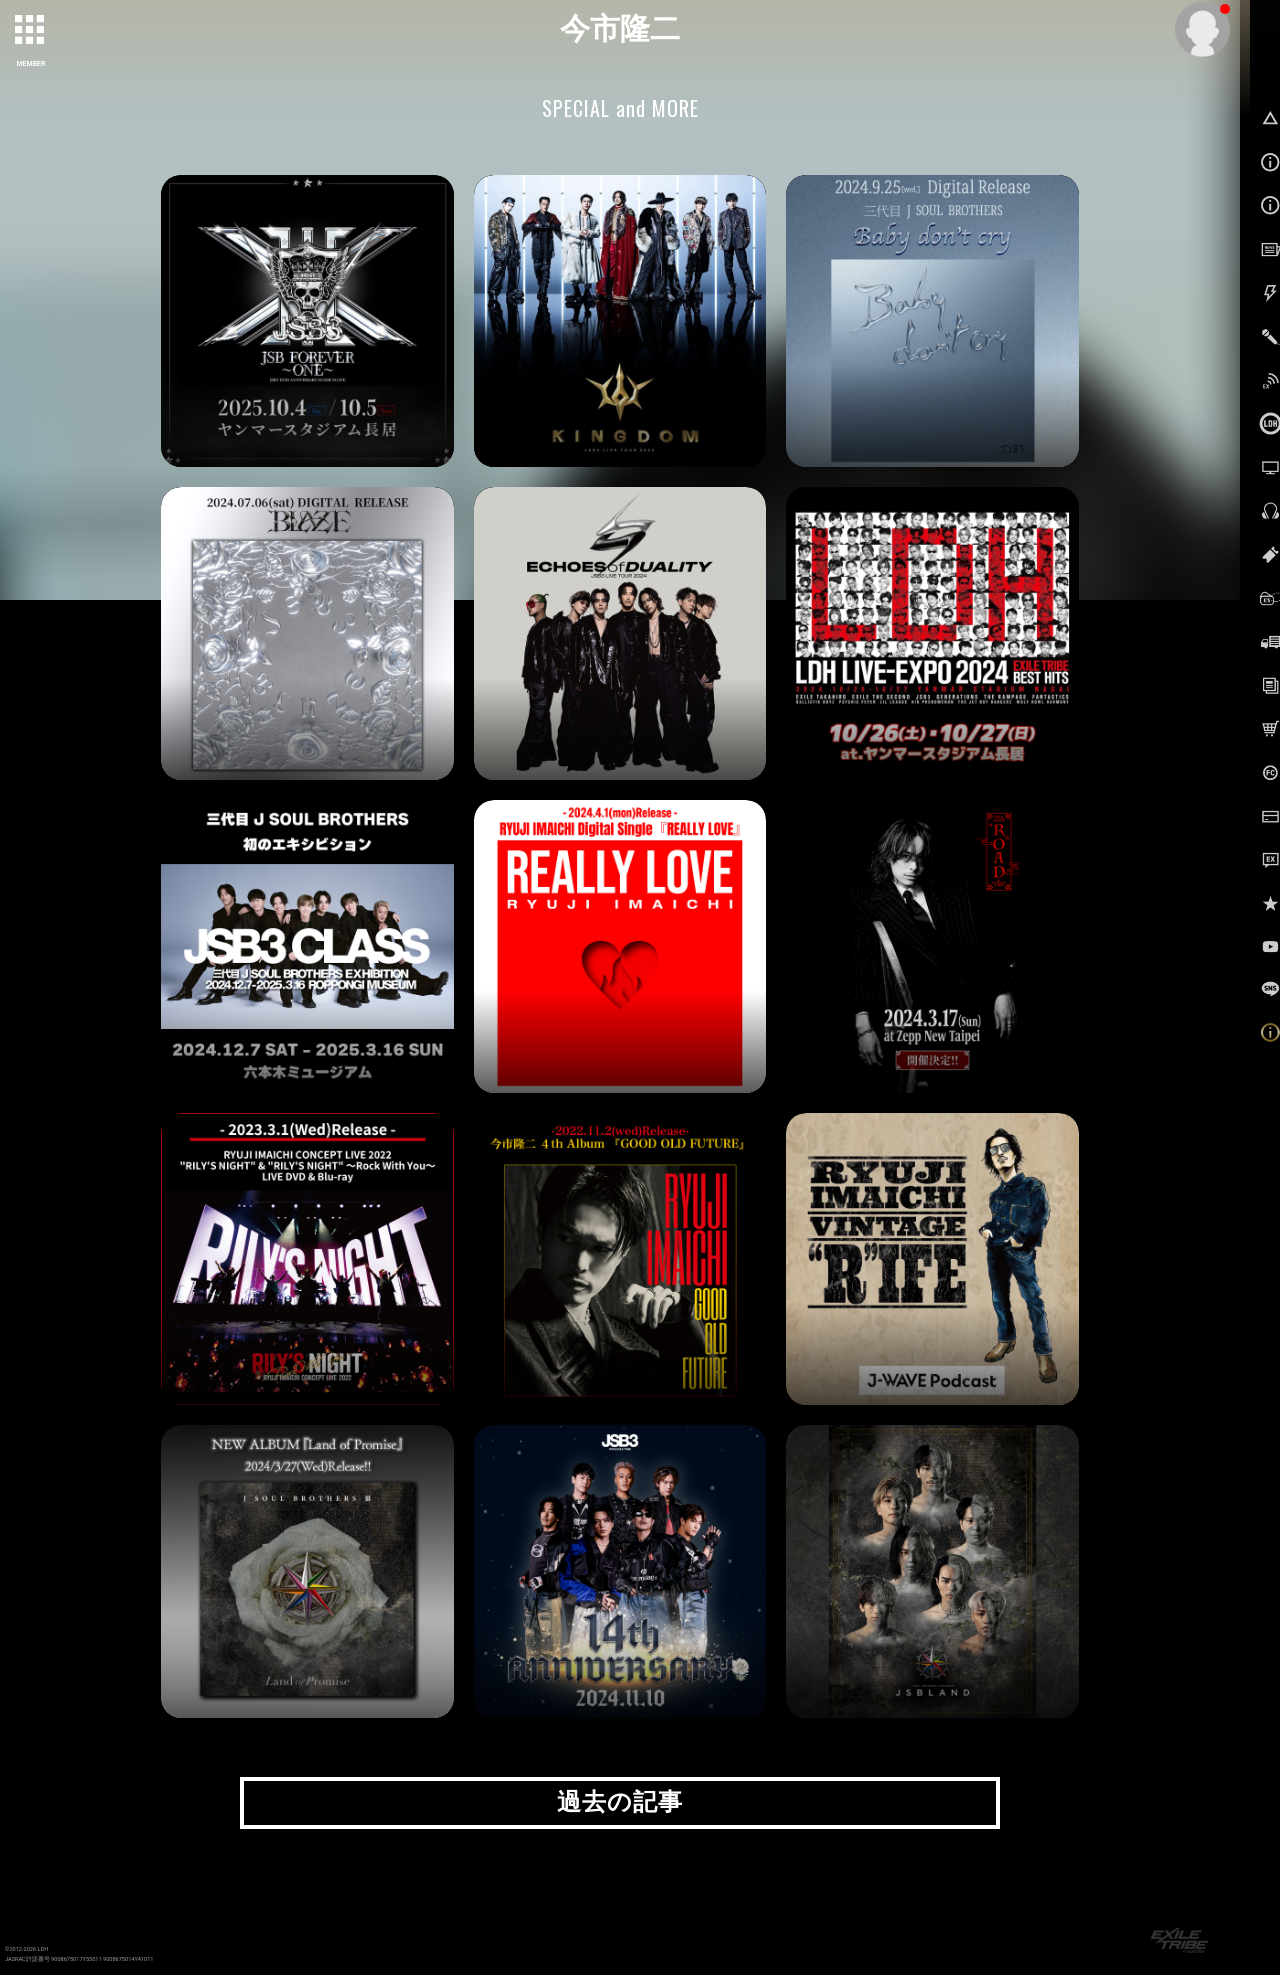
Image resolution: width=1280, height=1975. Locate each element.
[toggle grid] (31, 31)
